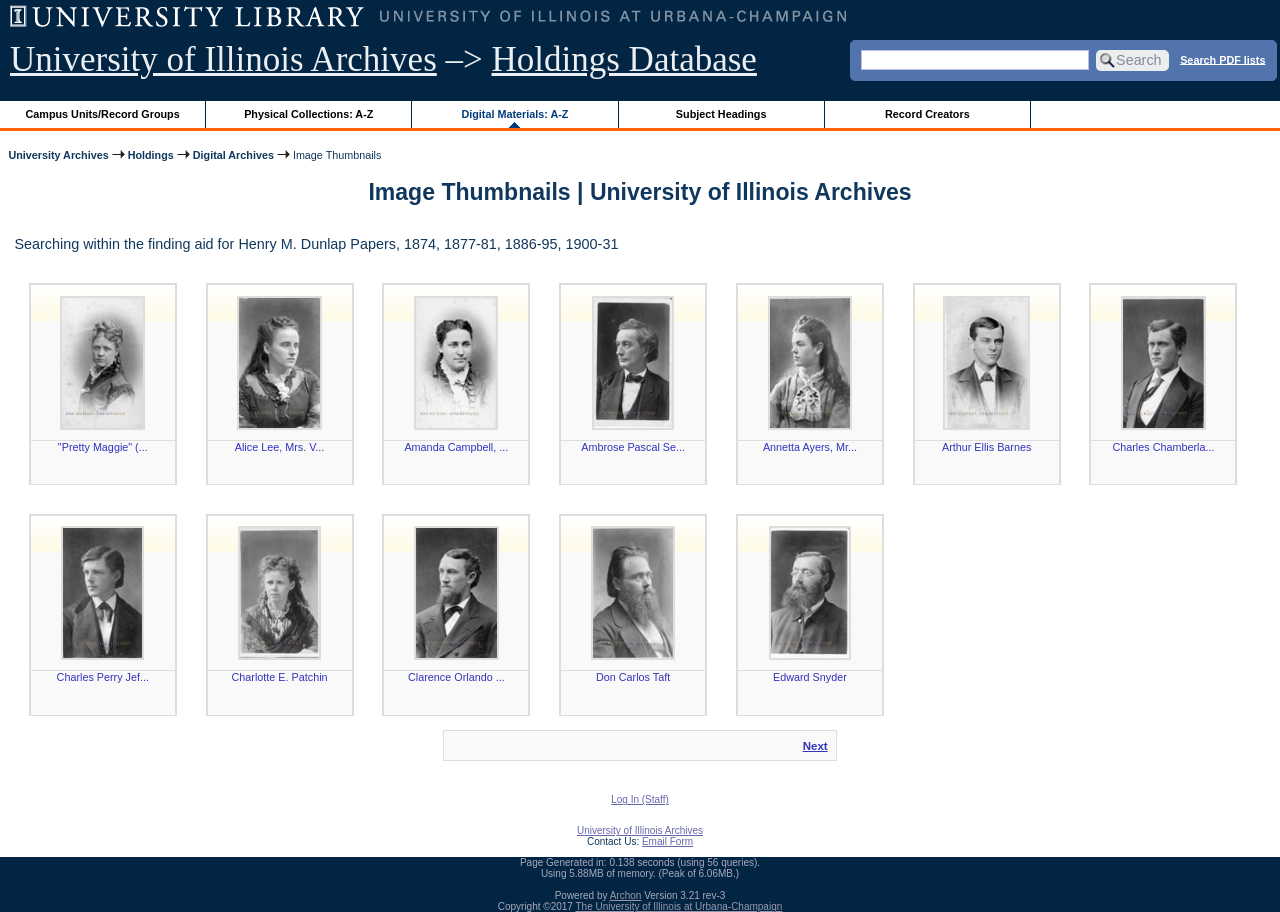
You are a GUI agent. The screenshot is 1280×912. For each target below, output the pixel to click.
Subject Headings (721, 114)
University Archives (58, 155)
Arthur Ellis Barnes (986, 447)
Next (815, 746)
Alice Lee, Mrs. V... (280, 447)
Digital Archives (233, 155)
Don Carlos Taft (633, 677)
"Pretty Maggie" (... (103, 447)
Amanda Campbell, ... (456, 447)
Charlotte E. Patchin (280, 677)
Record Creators (927, 114)
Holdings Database (624, 59)
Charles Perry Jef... (103, 677)
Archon (626, 895)
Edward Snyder (810, 677)
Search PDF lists (1222, 59)
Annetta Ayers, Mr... (810, 447)
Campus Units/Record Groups (103, 114)
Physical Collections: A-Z (308, 114)
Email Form (667, 841)
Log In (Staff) (640, 799)
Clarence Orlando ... (456, 677)
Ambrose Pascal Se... (633, 447)
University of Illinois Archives (223, 59)
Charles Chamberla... (1163, 447)
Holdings (151, 155)
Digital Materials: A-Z (514, 114)
